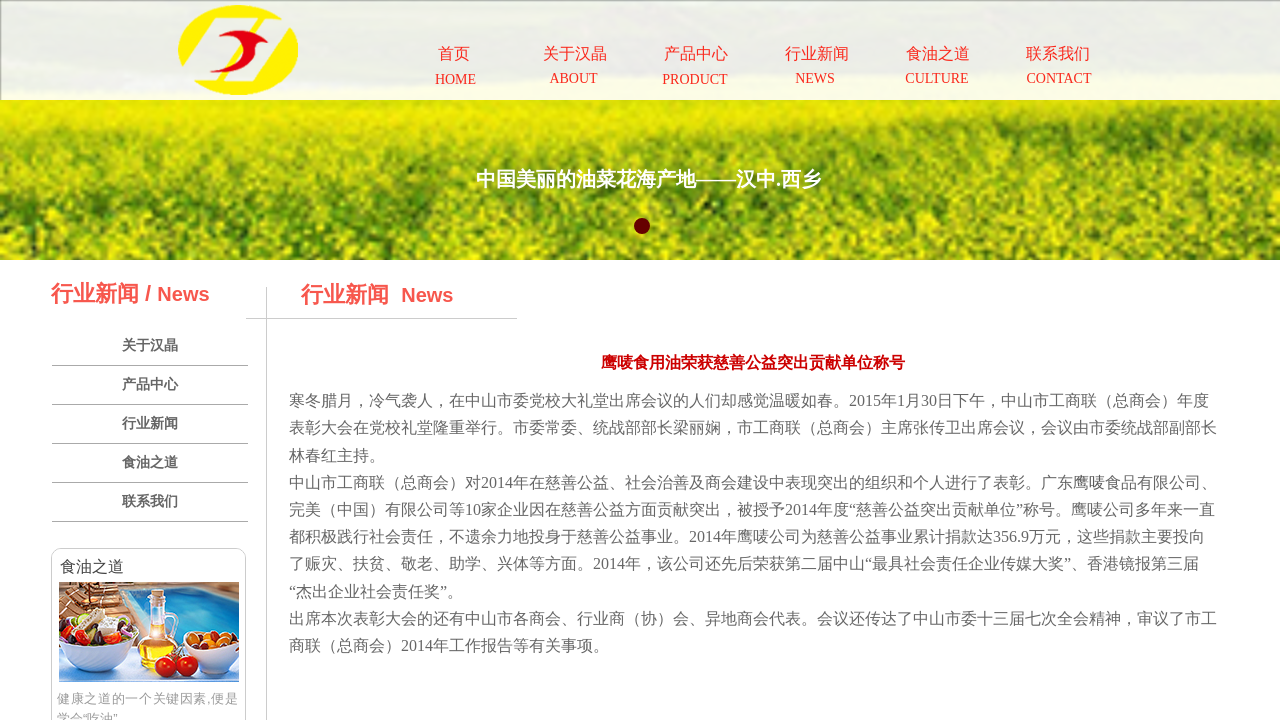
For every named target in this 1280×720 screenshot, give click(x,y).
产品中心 (150, 384)
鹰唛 (1089, 482)
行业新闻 (150, 423)
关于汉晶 (150, 345)
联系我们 (150, 501)
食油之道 (150, 462)
